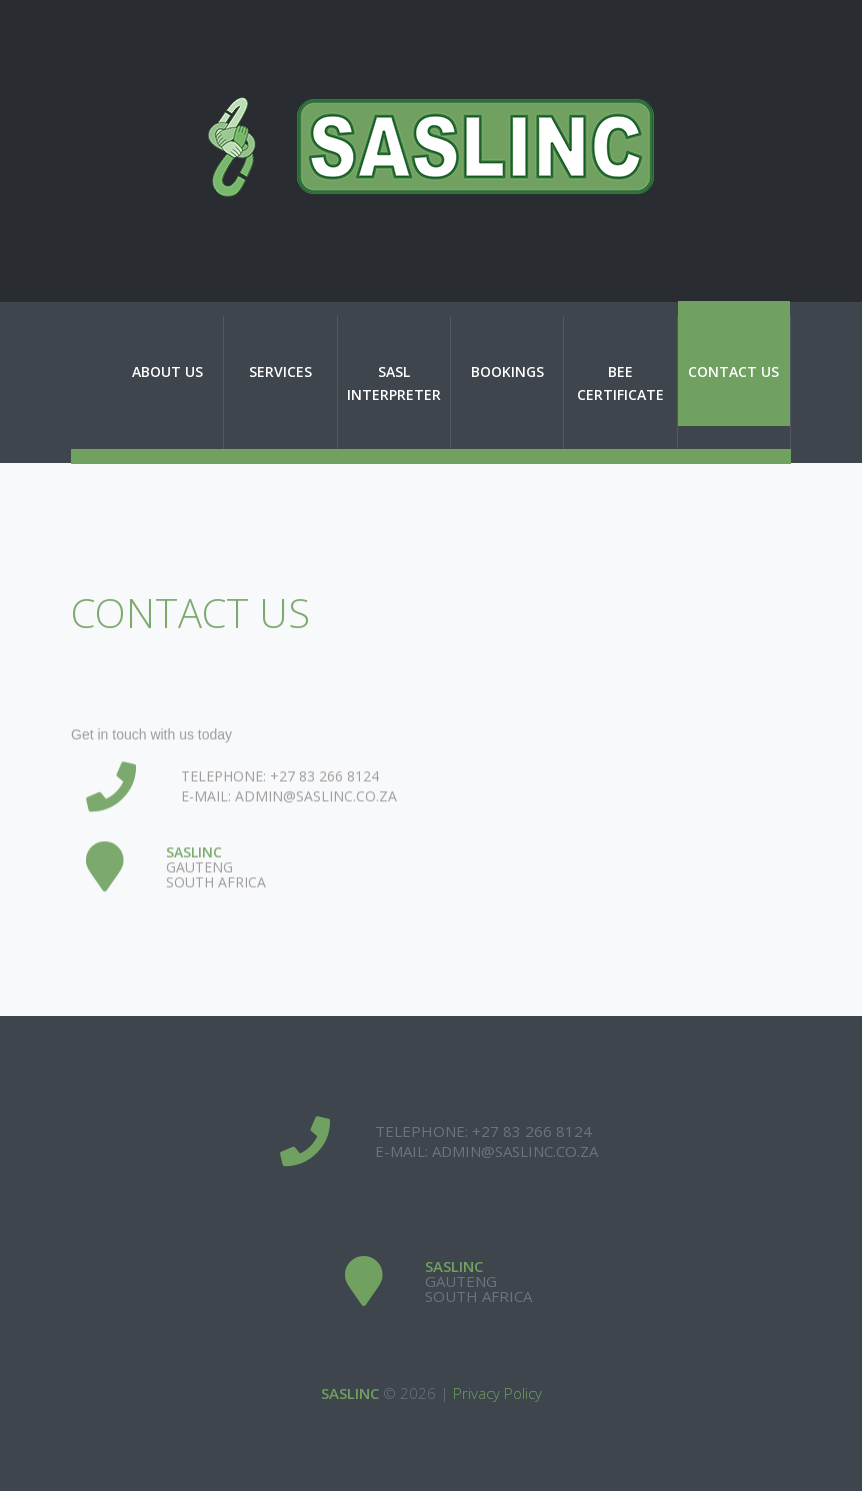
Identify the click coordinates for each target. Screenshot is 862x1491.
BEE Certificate (620, 383)
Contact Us (733, 371)
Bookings (507, 371)
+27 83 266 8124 (324, 803)
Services (280, 371)
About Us (167, 371)
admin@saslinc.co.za (316, 823)
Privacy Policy (497, 1393)
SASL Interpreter (394, 383)
